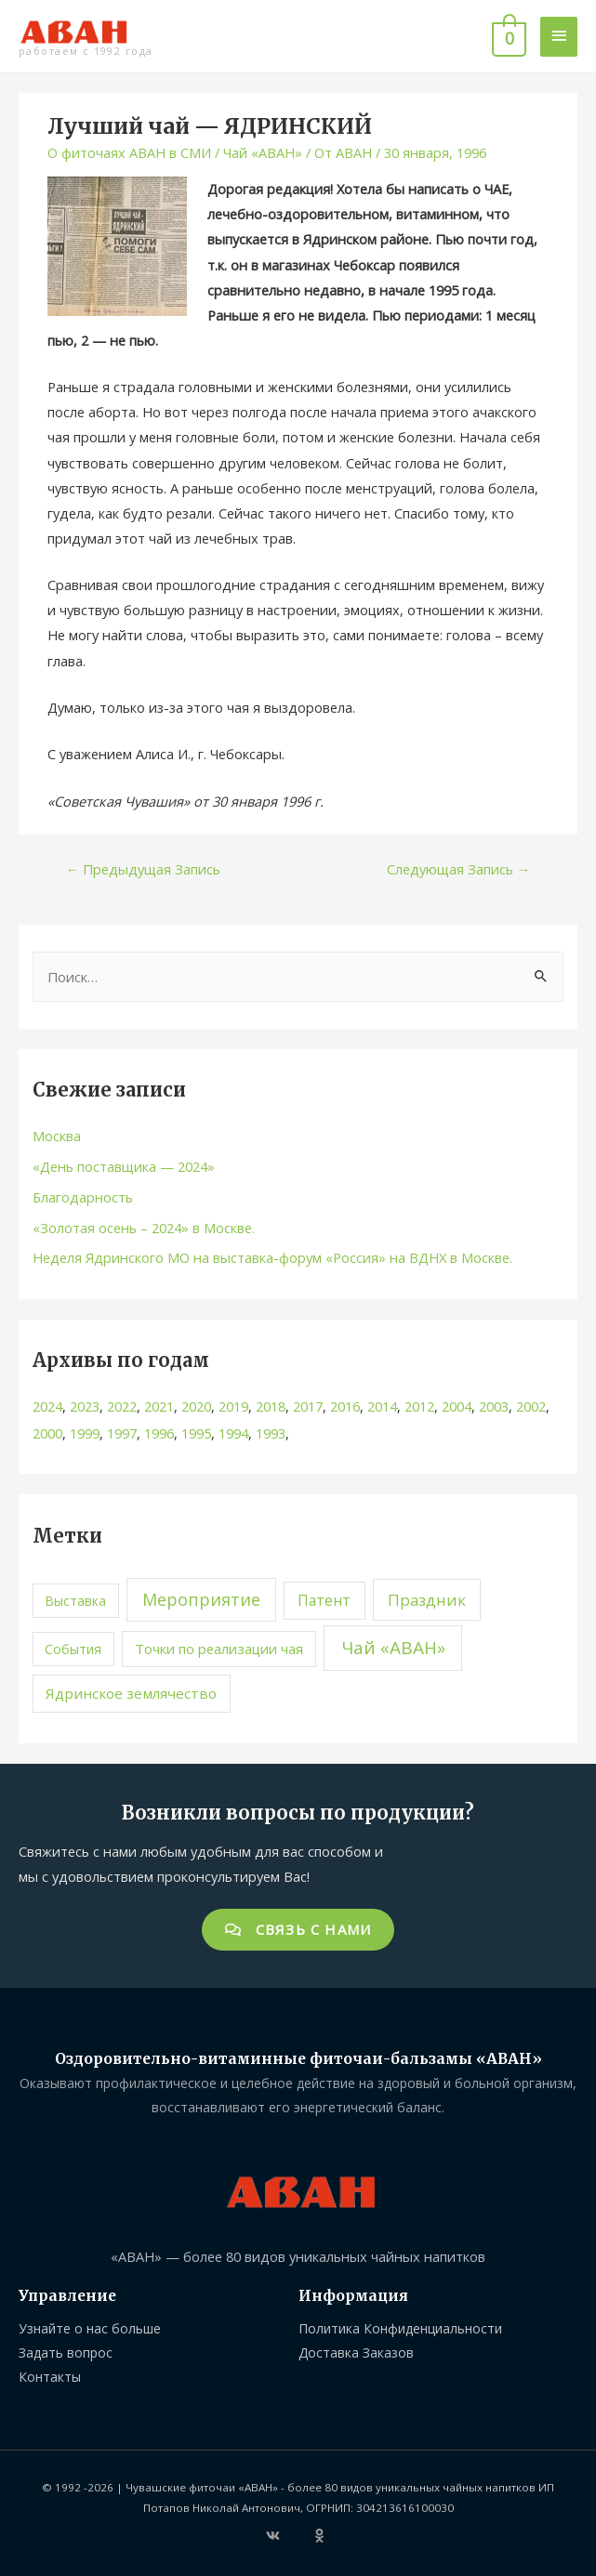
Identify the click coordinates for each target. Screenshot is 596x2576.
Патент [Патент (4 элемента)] (324, 1600)
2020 (196, 1406)
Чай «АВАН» (262, 152)
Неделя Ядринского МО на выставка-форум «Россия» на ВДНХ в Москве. (272, 1257)
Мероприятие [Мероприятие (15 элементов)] (201, 1599)
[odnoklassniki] (321, 2536)
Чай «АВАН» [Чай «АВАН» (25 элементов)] (393, 1648)
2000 (47, 1433)
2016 (345, 1406)
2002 (531, 1406)
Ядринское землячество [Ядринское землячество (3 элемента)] (131, 1693)
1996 (159, 1433)
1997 (122, 1433)
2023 (84, 1406)
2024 (47, 1406)
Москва (57, 1135)
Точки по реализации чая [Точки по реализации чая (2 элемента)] (219, 1648)
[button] (298, 1930)
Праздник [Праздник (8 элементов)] (427, 1599)
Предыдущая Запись (143, 869)
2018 (270, 1406)
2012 (419, 1406)
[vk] (288, 2536)
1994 (233, 1433)
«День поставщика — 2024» (124, 1166)
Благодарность (83, 1197)
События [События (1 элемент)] (73, 1649)
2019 (233, 1406)
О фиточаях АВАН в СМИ (129, 152)
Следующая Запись (459, 869)
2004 (456, 1406)
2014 (382, 1406)
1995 (196, 1433)
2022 (122, 1406)
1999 (84, 1433)
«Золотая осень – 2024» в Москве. (144, 1227)
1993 (270, 1433)
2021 (159, 1406)
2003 (494, 1406)
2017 (308, 1406)
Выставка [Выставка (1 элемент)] (75, 1601)
